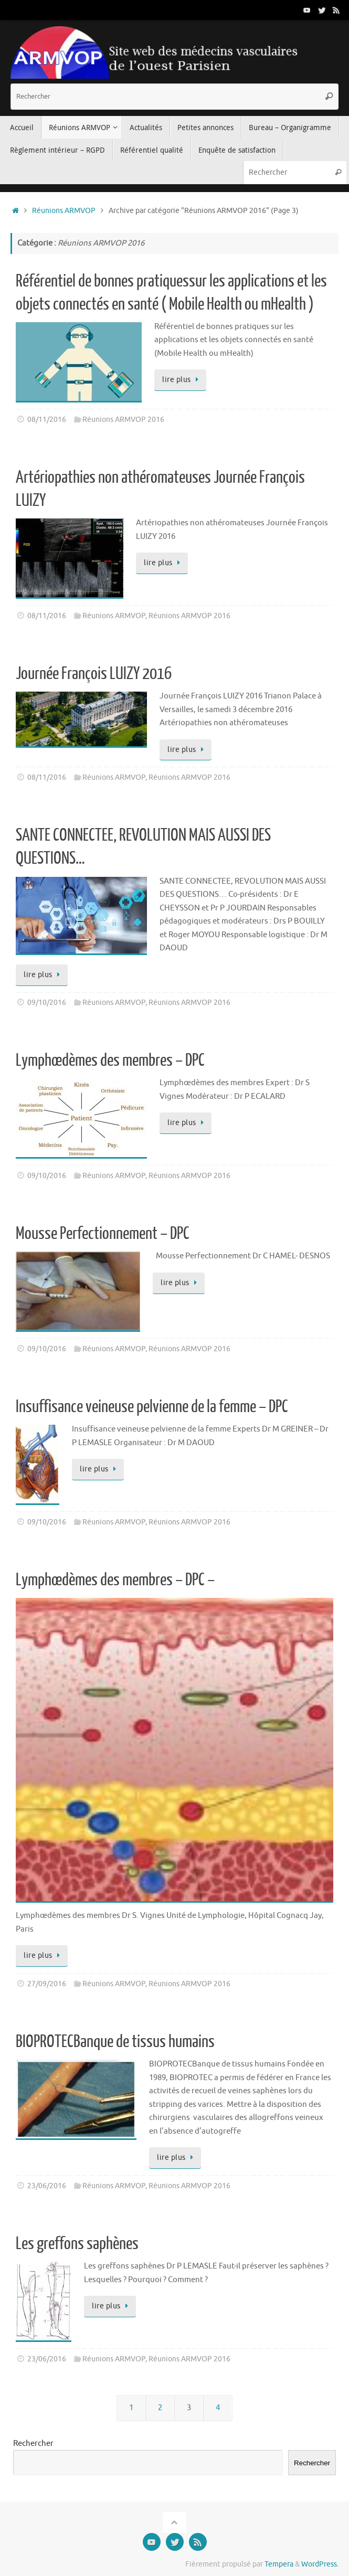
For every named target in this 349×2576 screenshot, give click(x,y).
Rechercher (33, 2443)
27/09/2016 (46, 1983)
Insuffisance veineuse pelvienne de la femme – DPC (152, 1406)
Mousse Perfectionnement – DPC (102, 1233)
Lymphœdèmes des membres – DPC (110, 1060)
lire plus (182, 379)
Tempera (279, 2564)
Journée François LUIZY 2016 (94, 673)
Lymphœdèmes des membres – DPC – (115, 1580)
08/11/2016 (46, 419)
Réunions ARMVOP (64, 210)
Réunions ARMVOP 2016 (123, 419)
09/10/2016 (46, 1002)
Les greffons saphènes (77, 2243)
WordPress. (320, 2564)
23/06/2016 (46, 2185)
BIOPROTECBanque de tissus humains (115, 2041)
